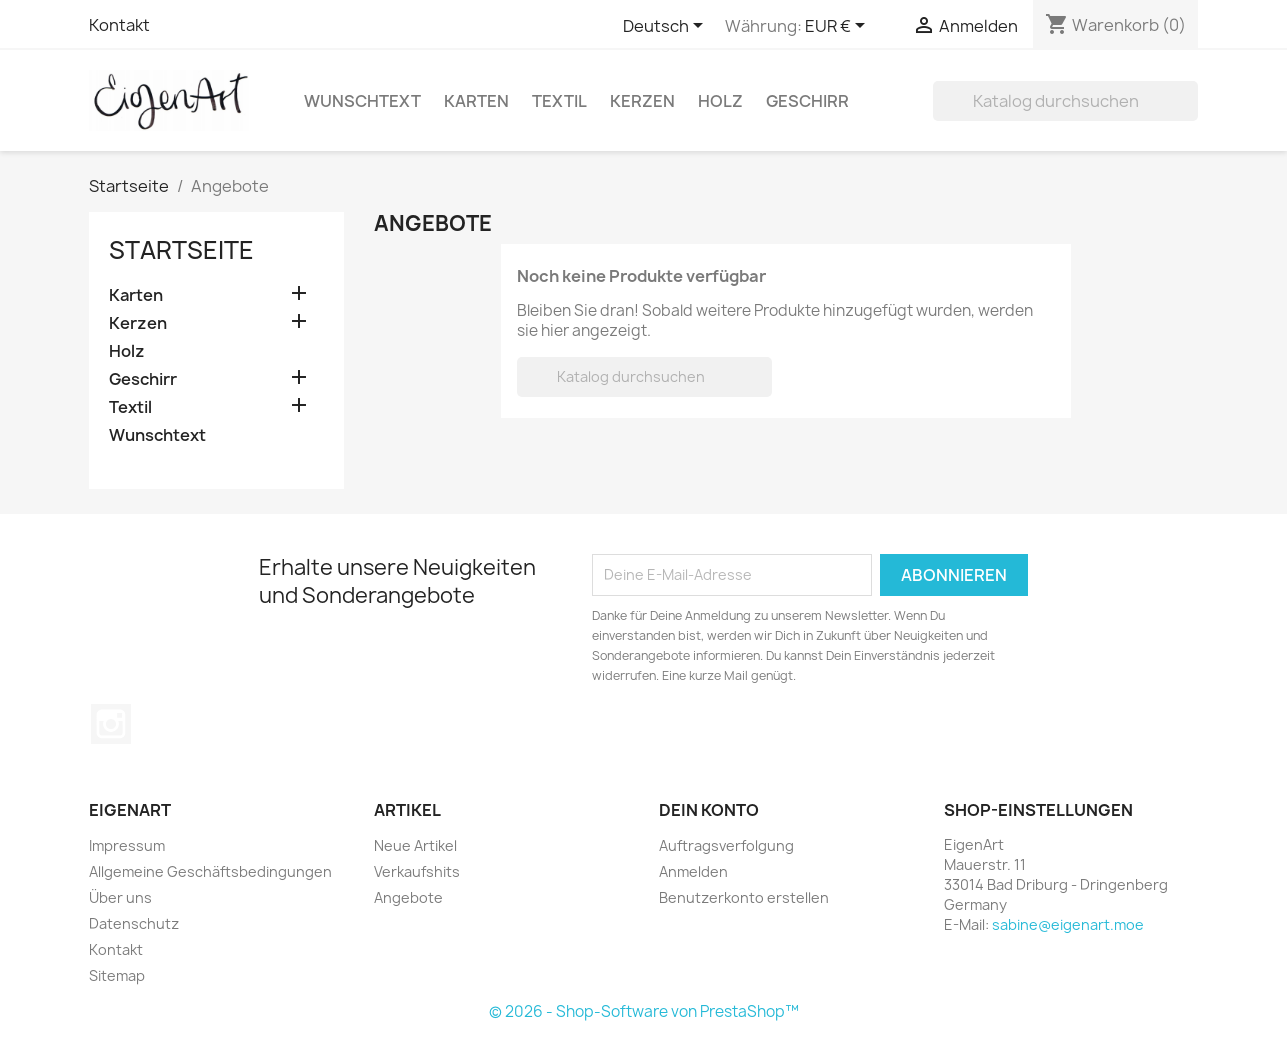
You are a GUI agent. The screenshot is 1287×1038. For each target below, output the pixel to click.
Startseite (181, 250)
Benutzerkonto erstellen (744, 897)
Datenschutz (134, 923)
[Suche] (1065, 101)
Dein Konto (709, 810)
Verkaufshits (417, 871)
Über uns (120, 897)
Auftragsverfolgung (726, 845)
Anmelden (693, 871)
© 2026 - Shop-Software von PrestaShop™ (644, 1011)
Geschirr (807, 101)
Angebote (408, 897)
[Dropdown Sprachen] (666, 27)
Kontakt (119, 25)
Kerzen (642, 101)
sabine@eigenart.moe (1068, 924)
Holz (720, 101)
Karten (476, 101)
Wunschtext (362, 101)
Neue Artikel (415, 845)
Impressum (127, 845)
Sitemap (117, 975)
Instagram (111, 724)
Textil (559, 101)
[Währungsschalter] (838, 27)
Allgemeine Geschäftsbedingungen (210, 871)
